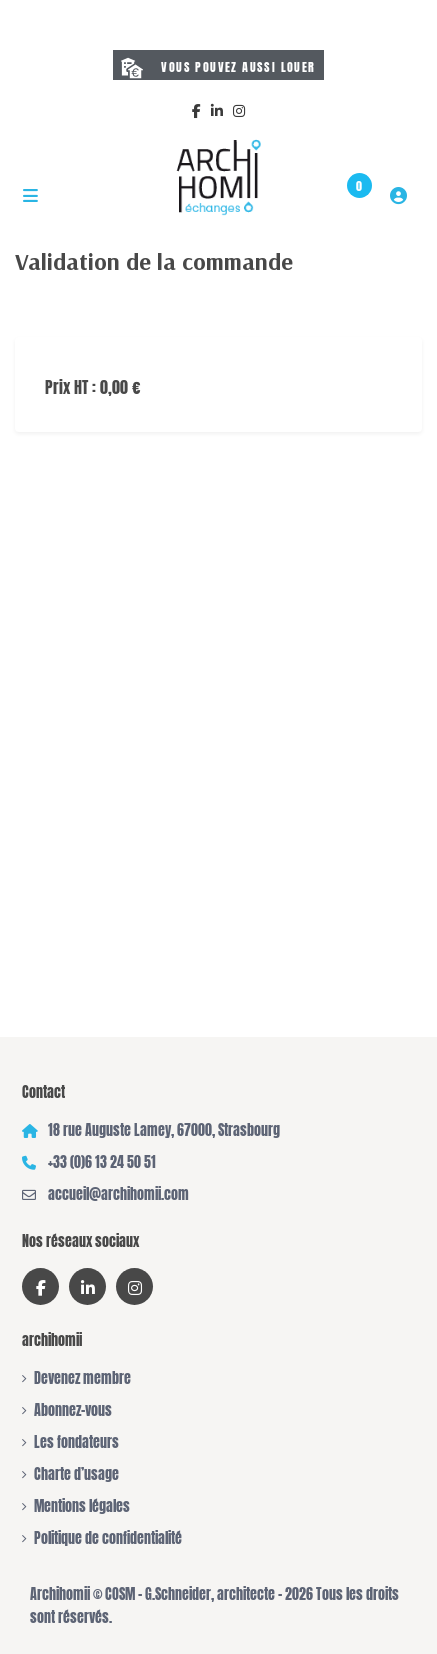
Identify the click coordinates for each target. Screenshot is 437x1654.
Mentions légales (82, 1506)
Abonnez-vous (73, 1410)
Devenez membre (82, 1378)
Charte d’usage (76, 1474)
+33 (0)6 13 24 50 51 (102, 1162)
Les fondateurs (76, 1442)
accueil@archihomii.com (118, 1194)
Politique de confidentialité (108, 1538)
